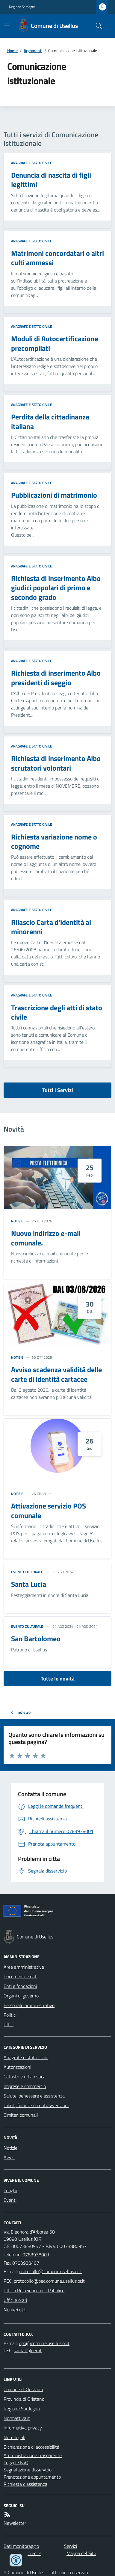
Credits (34, 2553)
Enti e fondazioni (20, 1986)
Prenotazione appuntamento (32, 2476)
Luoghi (10, 2190)
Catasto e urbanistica (25, 2076)
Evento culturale (27, 1572)
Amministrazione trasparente (33, 2455)
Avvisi (9, 2157)
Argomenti (33, 50)
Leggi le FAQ (16, 2462)
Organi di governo (21, 1995)
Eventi (10, 2200)
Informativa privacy (23, 2427)
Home (12, 50)
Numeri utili (15, 2309)
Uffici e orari (15, 2300)
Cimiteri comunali (21, 2115)
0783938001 (35, 2254)
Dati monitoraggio (21, 2546)
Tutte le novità (58, 1678)
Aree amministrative (24, 1966)
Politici (10, 2014)
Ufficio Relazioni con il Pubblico (34, 2290)
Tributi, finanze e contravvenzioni (36, 2105)
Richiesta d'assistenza (25, 2484)
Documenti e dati (20, 1976)
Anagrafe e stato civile (31, 163)
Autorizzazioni (17, 2067)
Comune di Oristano (23, 2389)
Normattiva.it (17, 2418)
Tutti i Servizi (57, 1090)
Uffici (8, 2024)
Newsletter (15, 2523)
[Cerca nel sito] (96, 26)
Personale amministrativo (29, 2005)
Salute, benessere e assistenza (34, 2095)
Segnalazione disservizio (28, 2469)
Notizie (17, 1221)
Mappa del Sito (81, 2553)
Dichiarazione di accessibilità (31, 2446)
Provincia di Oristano (24, 2399)
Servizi (70, 2546)
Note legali (14, 2437)
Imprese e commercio (25, 2086)
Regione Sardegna (22, 7)
